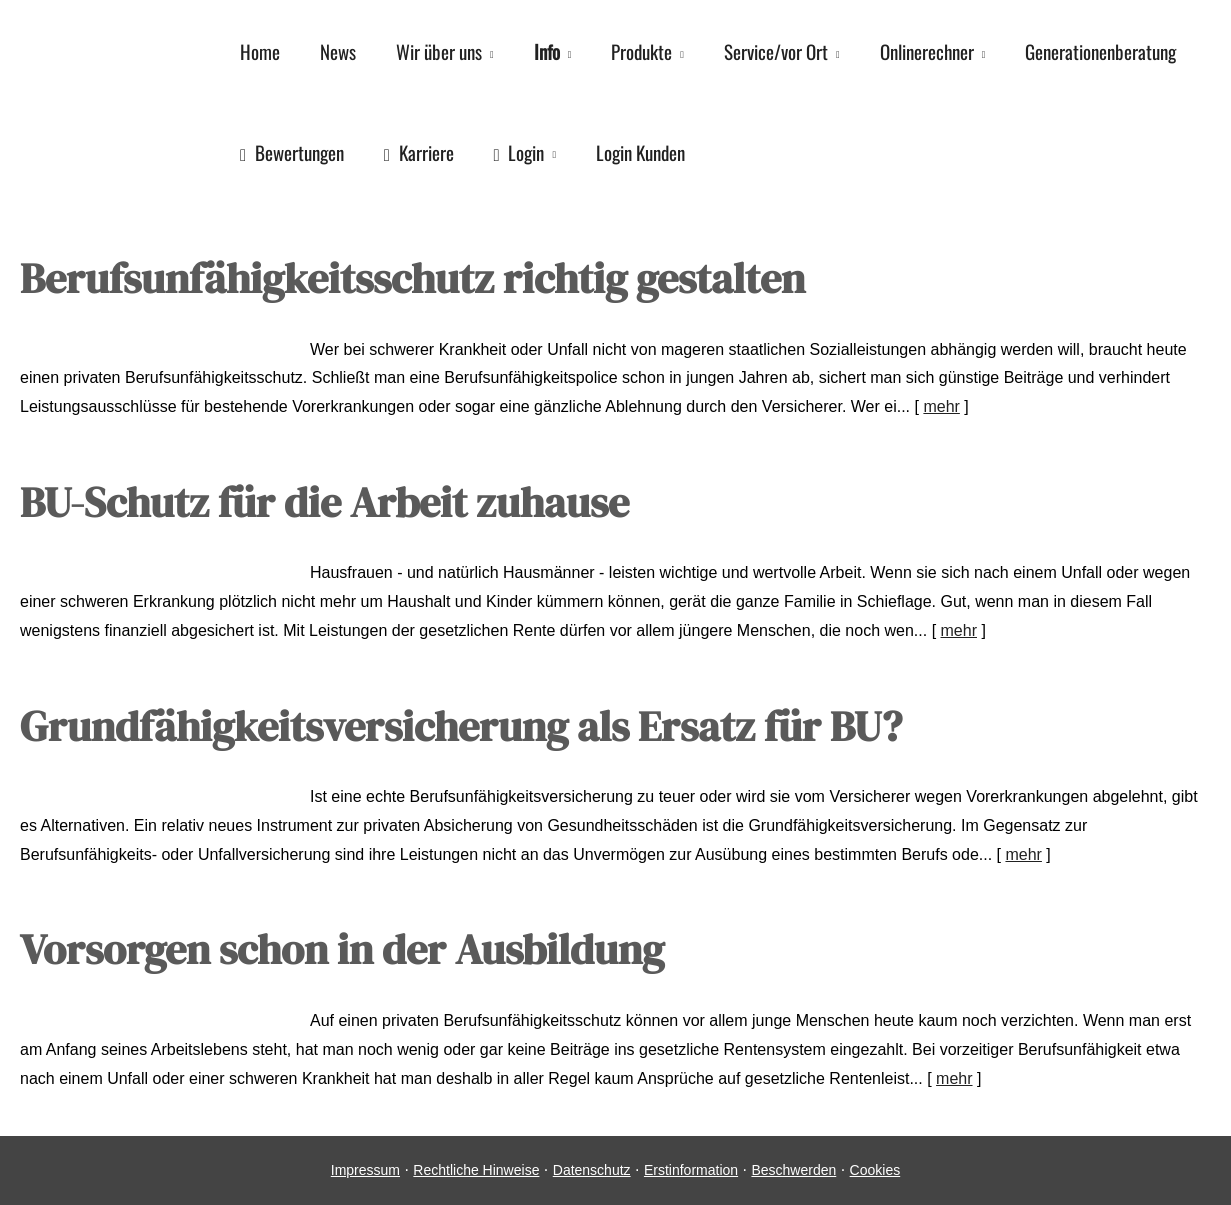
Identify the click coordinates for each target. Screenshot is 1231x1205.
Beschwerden (793, 1170)
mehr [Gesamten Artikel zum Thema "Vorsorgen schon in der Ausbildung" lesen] (954, 1078)
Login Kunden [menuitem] (640, 152)
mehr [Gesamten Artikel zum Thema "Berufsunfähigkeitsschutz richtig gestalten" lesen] (941, 406)
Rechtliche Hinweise (476, 1170)
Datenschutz (592, 1170)
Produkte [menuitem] (641, 51)
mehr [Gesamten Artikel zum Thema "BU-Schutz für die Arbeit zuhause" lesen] (959, 630)
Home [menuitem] (260, 51)
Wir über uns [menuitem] (439, 51)
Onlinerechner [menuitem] (927, 51)
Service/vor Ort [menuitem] (776, 51)
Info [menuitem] (547, 51)
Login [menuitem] (519, 152)
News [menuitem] (338, 51)
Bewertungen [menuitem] (292, 152)
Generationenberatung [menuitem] (1100, 51)
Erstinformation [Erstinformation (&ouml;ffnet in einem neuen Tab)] (691, 1170)
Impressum (365, 1170)
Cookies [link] (875, 1170)
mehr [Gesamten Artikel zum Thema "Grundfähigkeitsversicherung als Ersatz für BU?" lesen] (1023, 854)
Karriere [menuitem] (419, 152)
